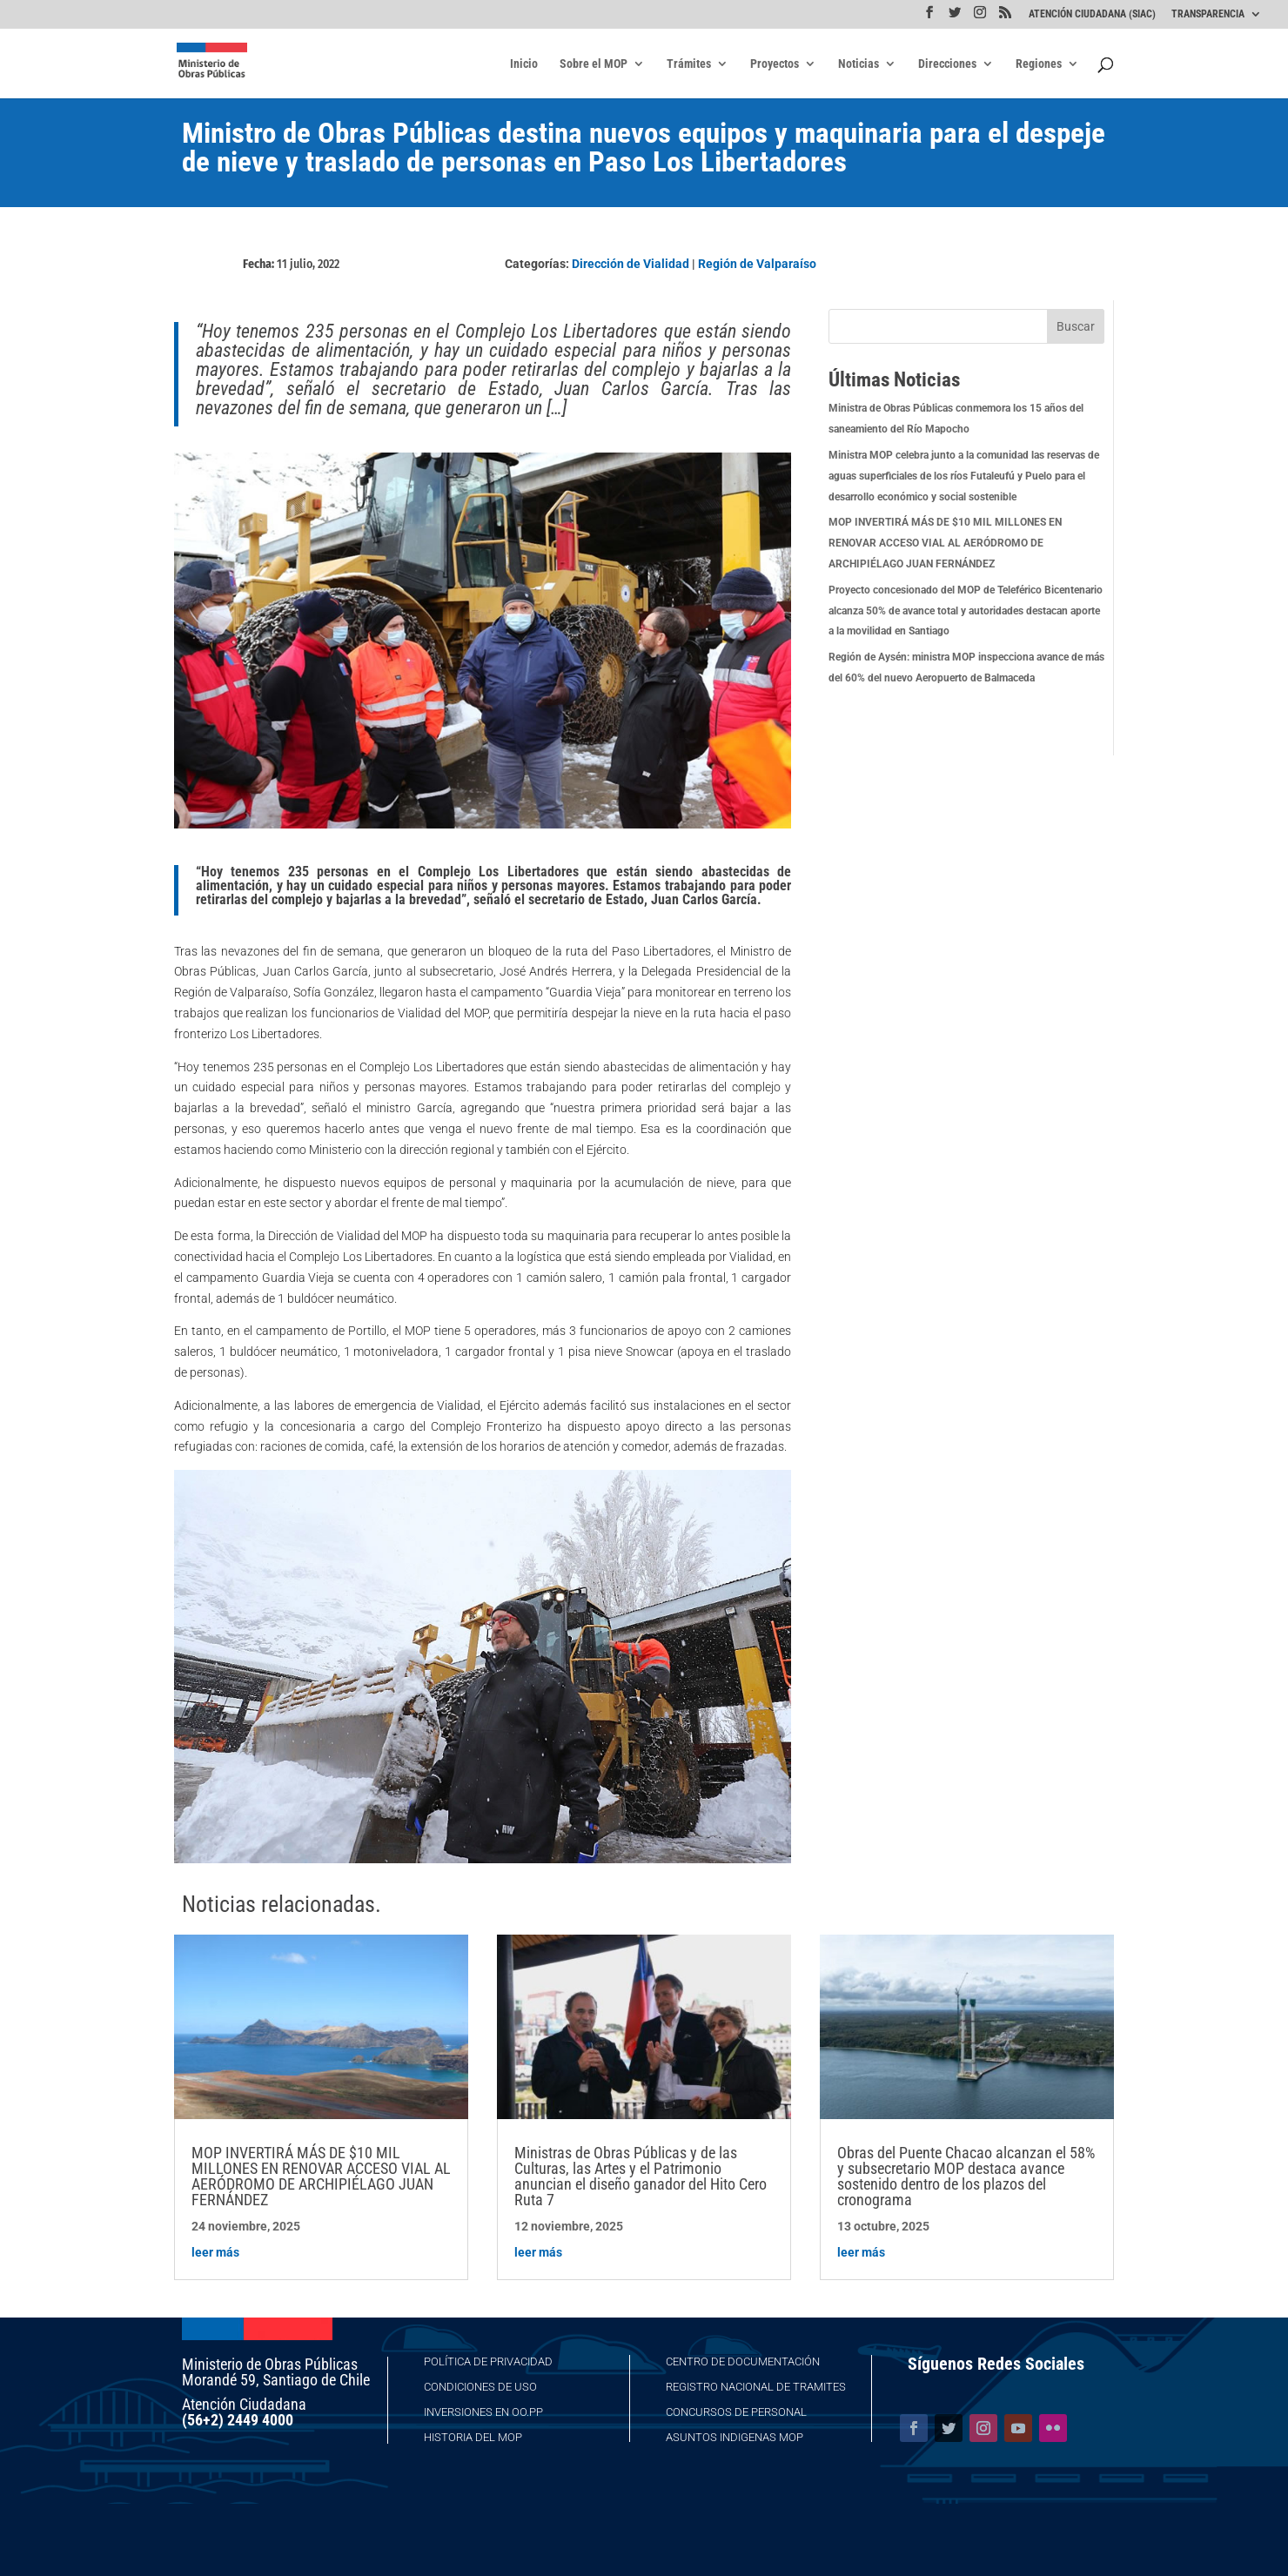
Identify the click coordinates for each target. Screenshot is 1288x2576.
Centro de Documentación (743, 2361)
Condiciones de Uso (480, 2386)
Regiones (1039, 63)
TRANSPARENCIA (1207, 14)
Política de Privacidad (488, 2361)
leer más (215, 2252)
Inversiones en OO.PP (483, 2411)
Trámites (689, 63)
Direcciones (947, 63)
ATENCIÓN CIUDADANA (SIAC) (1092, 14)
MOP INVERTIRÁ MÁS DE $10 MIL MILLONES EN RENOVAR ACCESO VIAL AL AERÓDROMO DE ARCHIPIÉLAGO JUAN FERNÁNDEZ (945, 543)
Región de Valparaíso (757, 264)
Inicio (524, 63)
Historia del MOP (473, 2437)
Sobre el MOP (593, 63)
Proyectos (774, 63)
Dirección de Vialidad (630, 264)
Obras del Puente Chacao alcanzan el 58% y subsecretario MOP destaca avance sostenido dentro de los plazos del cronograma (966, 2176)
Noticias (858, 63)
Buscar (1076, 326)
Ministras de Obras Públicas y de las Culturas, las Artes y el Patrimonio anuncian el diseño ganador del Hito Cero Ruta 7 (640, 2176)
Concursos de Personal (736, 2411)
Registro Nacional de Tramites (756, 2386)
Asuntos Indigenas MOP (734, 2437)
